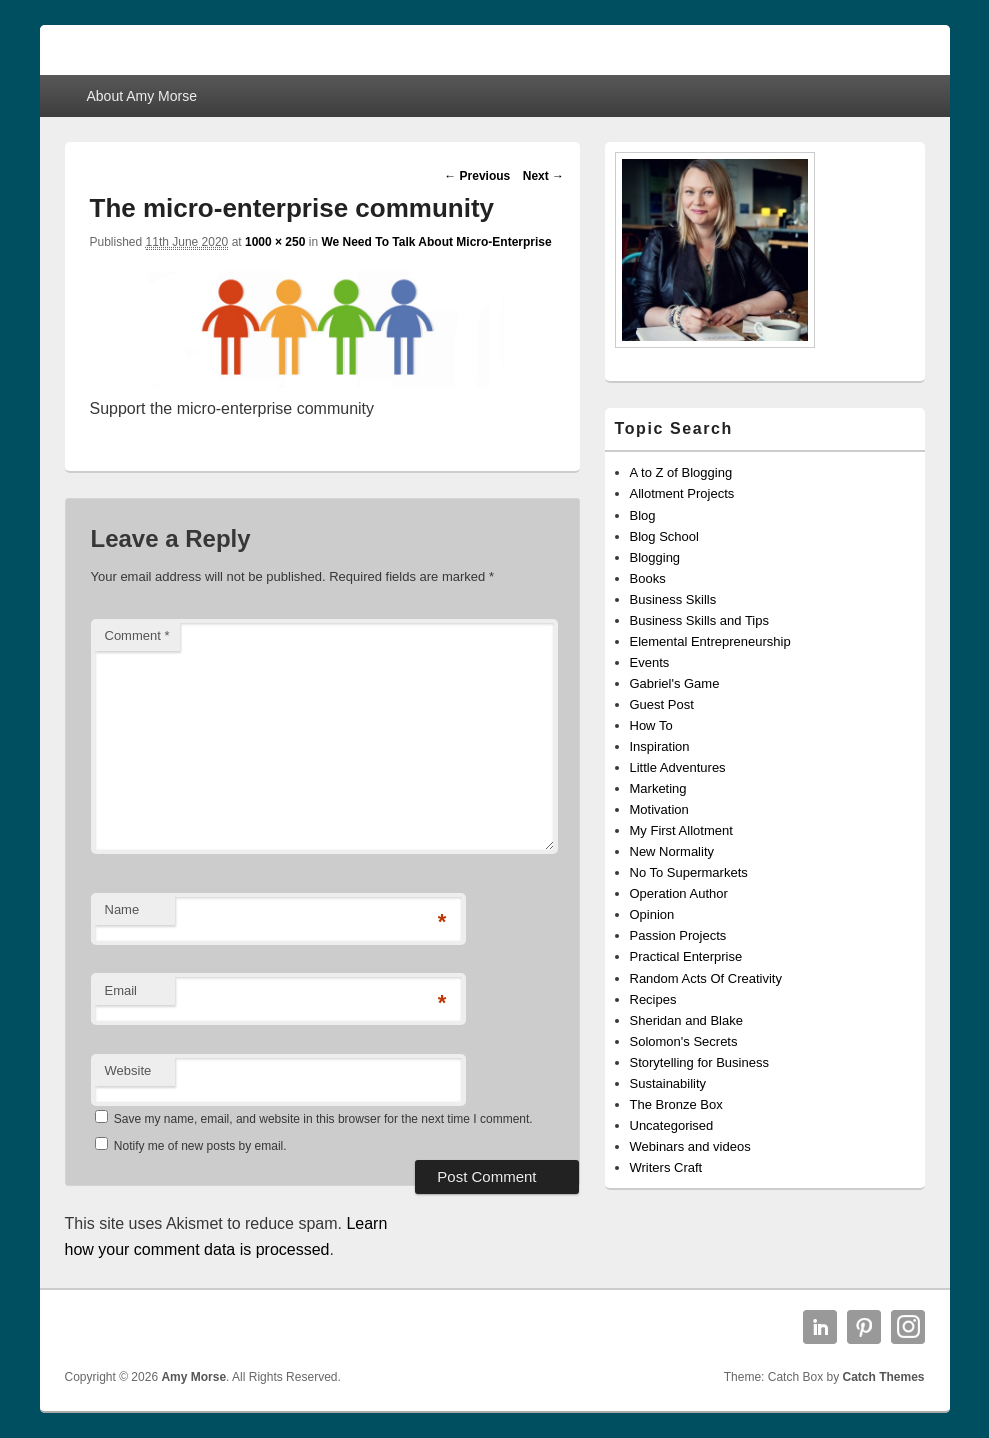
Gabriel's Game (675, 683)
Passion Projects (678, 935)
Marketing (658, 788)
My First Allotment (681, 830)
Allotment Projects (682, 493)
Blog (643, 515)
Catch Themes (883, 1377)
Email (121, 990)
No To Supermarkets (689, 872)
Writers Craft (666, 1167)
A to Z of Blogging (681, 472)
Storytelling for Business (699, 1062)
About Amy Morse (141, 96)
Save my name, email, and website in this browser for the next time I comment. (323, 1119)
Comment (137, 635)
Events (650, 662)
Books (648, 578)
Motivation (659, 809)
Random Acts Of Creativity (706, 978)
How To (651, 725)
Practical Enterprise (686, 956)
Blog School (664, 536)
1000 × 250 (275, 242)
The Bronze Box (676, 1104)
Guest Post (662, 704)
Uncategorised (672, 1125)
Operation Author (679, 893)
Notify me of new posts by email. (200, 1146)
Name (122, 909)
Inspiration (660, 746)
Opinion (652, 914)
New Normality (672, 851)
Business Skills (673, 599)
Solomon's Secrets (684, 1041)
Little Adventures (678, 767)
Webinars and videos (690, 1146)
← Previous (477, 176)
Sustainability (668, 1083)
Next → (543, 176)
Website (128, 1070)
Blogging (655, 557)
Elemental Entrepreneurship (710, 641)
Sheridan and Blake (686, 1020)
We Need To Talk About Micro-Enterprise (436, 242)
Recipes (653, 999)
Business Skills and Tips (699, 620)
